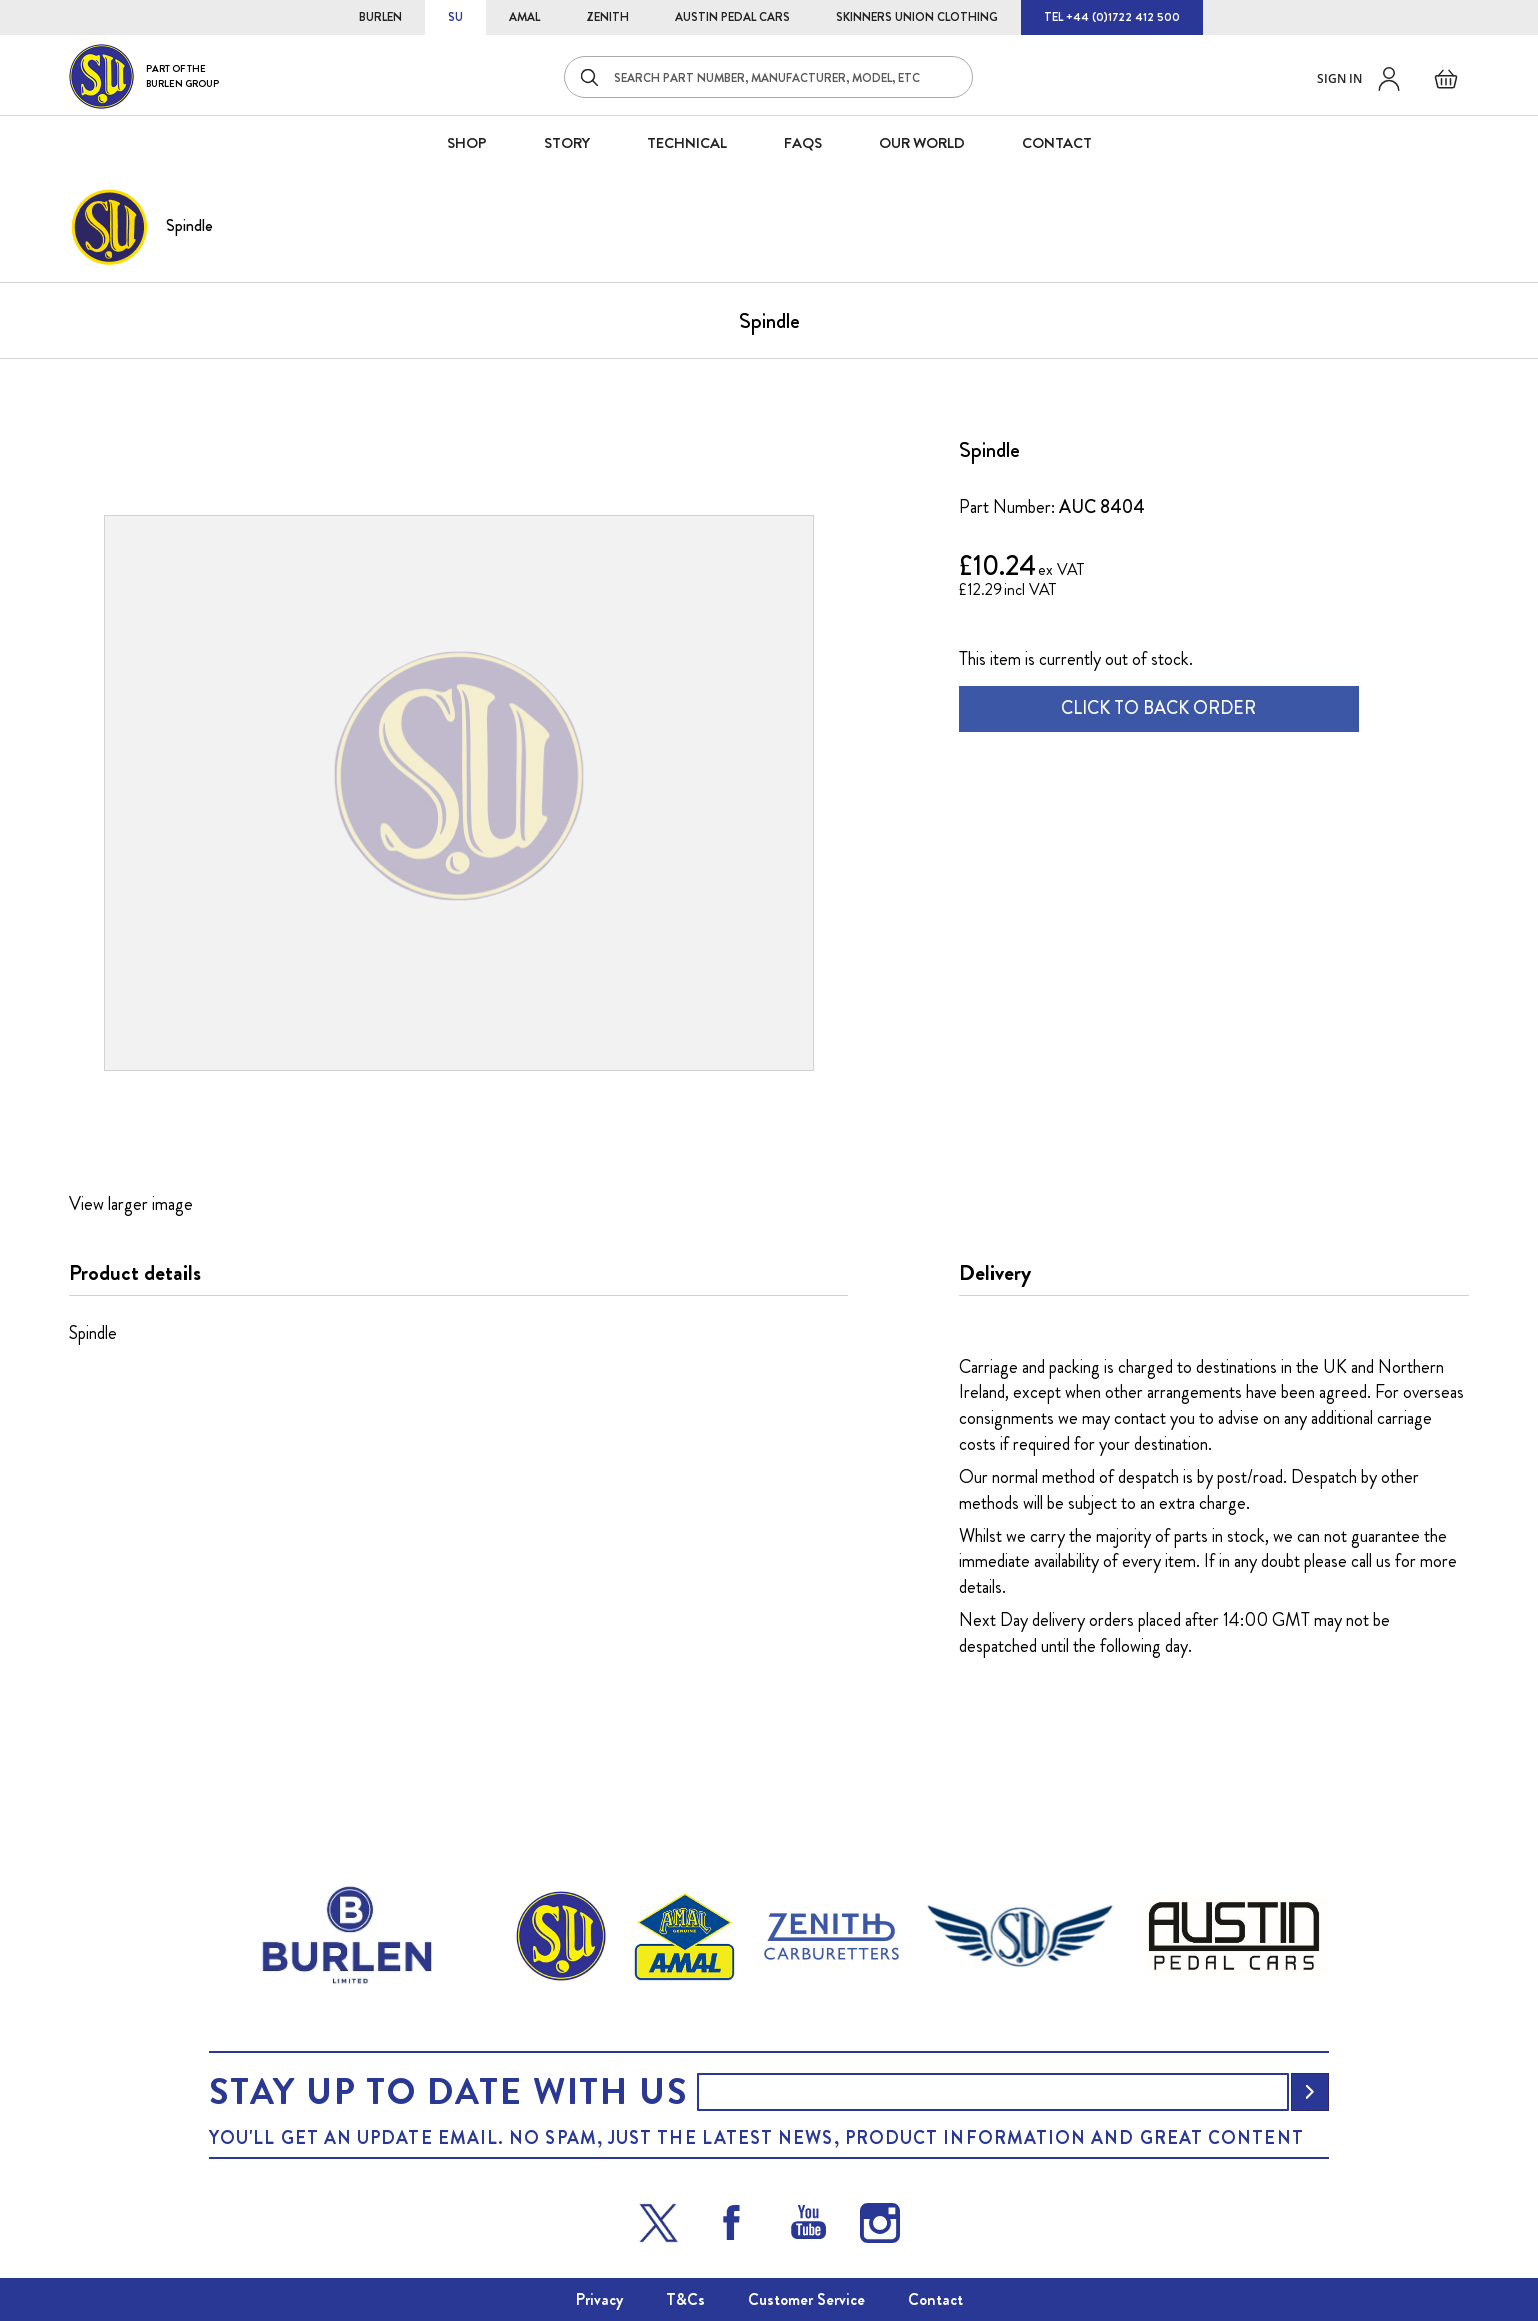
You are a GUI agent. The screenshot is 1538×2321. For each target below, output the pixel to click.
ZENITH (607, 17)
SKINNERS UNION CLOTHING (917, 17)
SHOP (467, 143)
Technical (687, 143)
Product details (135, 1273)
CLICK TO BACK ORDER (1158, 708)
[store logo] (144, 76)
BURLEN (380, 17)
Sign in (1339, 78)
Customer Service (806, 2299)
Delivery (995, 1273)
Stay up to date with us (448, 2092)
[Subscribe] (1310, 2092)
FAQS (803, 143)
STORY (567, 143)
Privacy (599, 2299)
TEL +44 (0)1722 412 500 (1112, 17)
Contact (935, 2299)
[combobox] (768, 77)
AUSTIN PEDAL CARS (732, 17)
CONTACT (1057, 143)
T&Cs (685, 2299)
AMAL (524, 17)
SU (455, 17)
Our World (922, 143)
